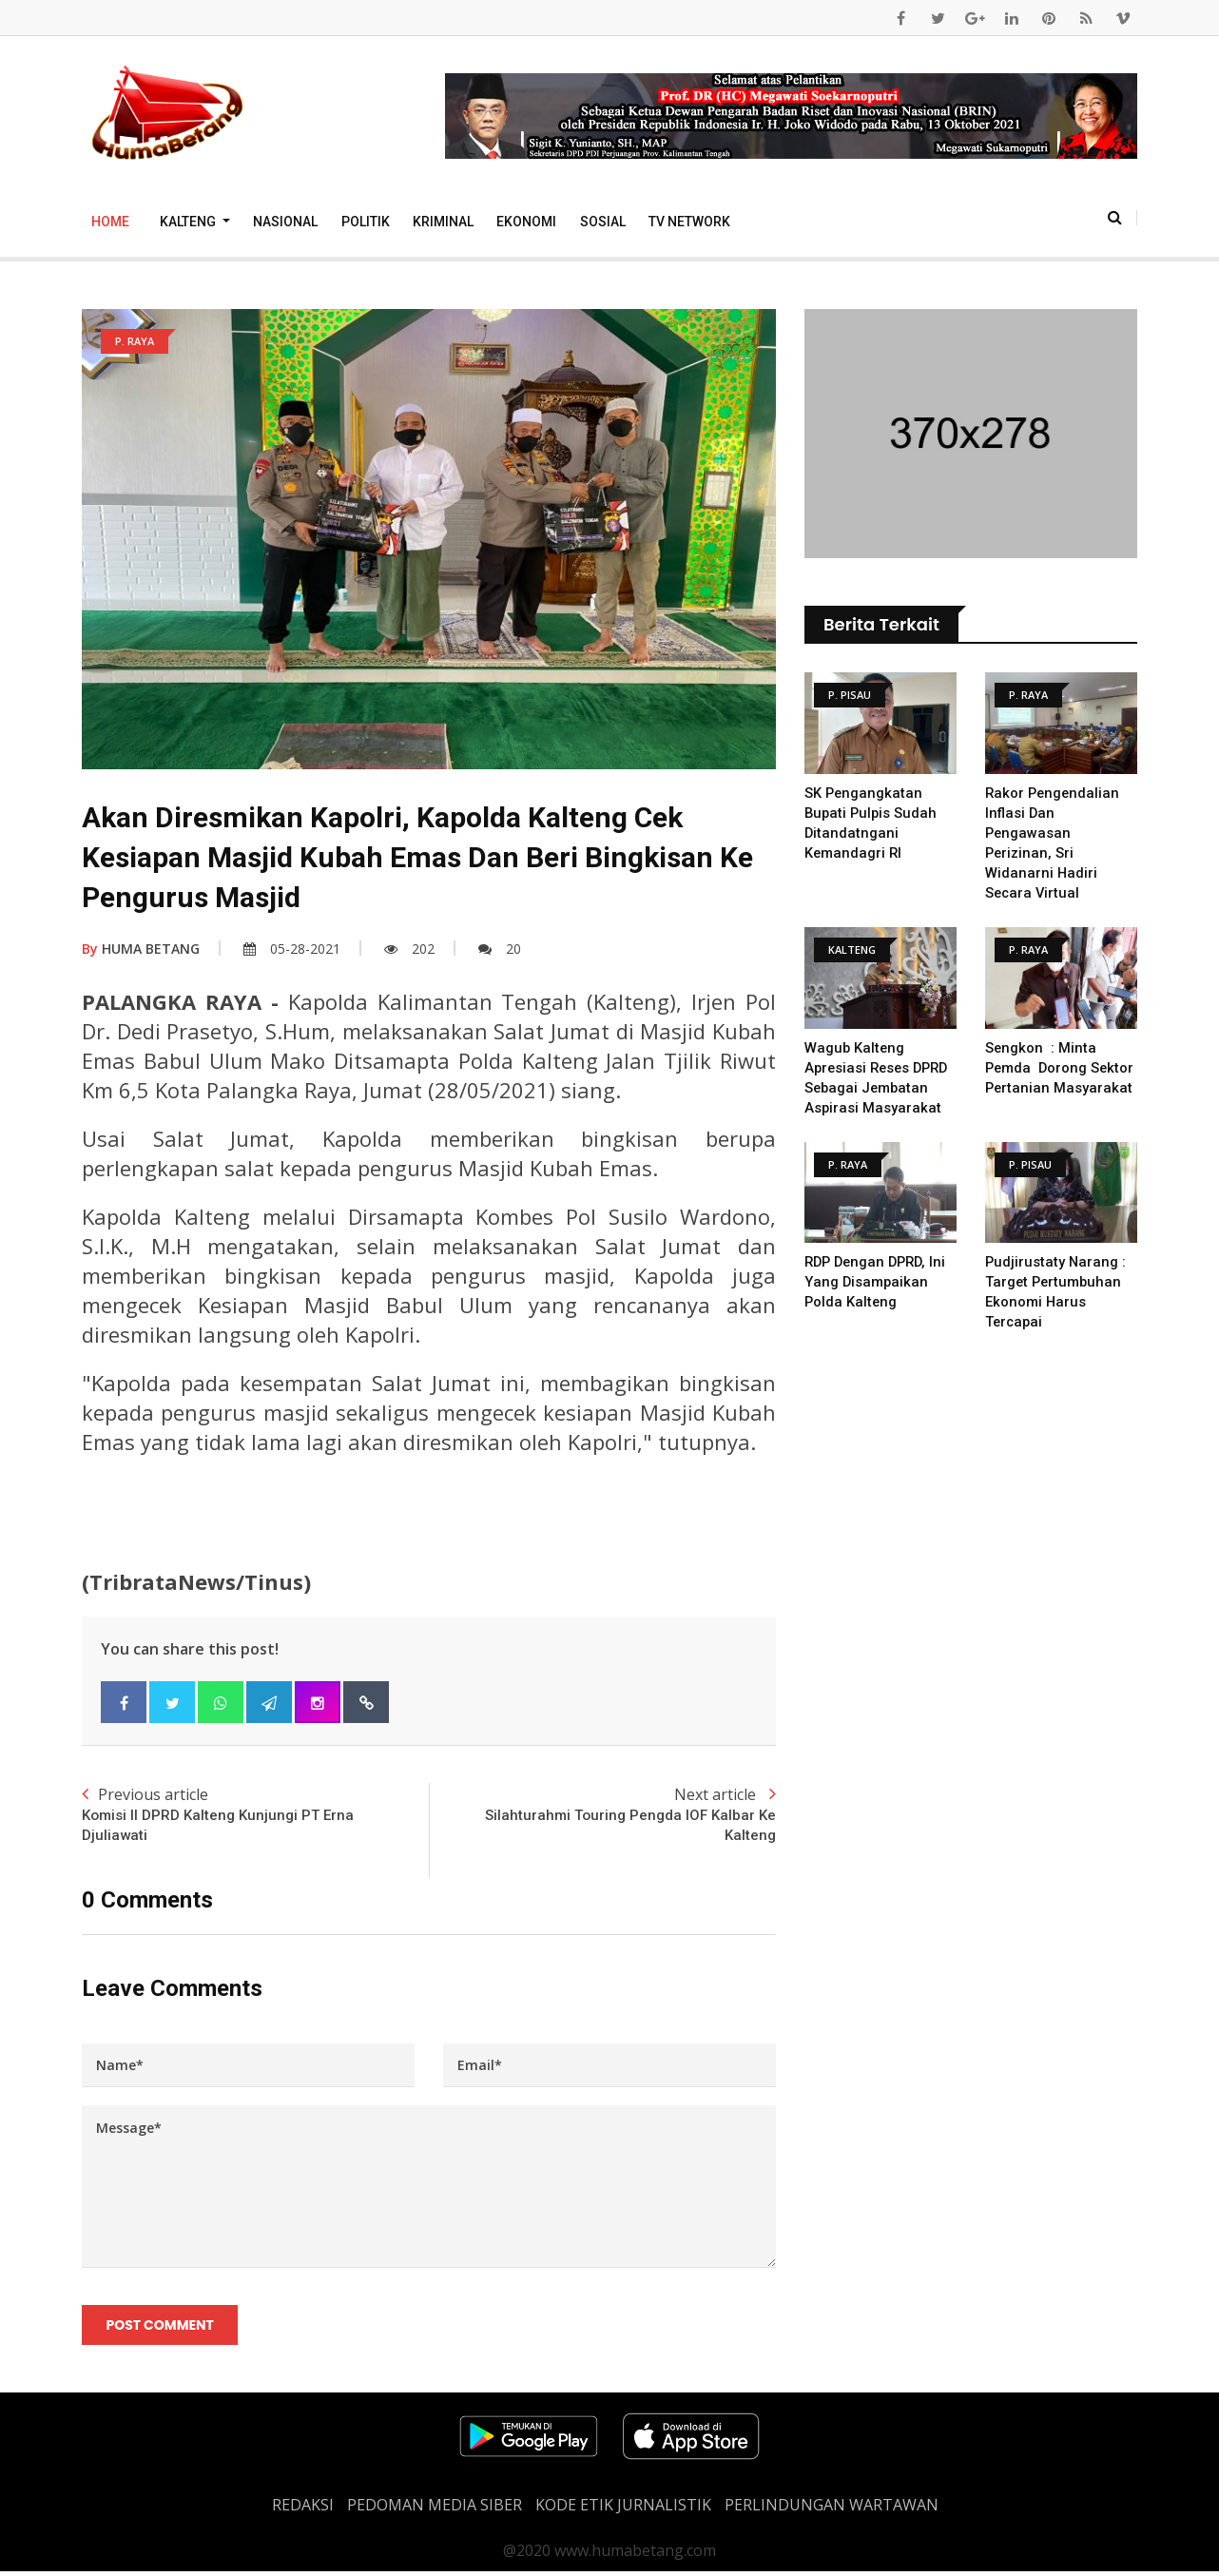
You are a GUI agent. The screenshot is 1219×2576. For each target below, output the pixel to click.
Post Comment (161, 2327)
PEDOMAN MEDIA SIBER (434, 2509)
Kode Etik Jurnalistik (623, 2509)
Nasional (285, 221)
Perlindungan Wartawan (831, 2509)
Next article (602, 1816)
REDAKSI (303, 2509)
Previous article (255, 1816)
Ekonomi (526, 221)
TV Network (689, 221)
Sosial (603, 221)
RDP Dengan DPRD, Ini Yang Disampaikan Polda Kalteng (879, 1281)
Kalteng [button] (189, 221)
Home (110, 221)
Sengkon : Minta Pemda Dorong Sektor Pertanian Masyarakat (1061, 1067)
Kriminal (443, 221)
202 (409, 948)
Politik (365, 221)
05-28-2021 (291, 948)
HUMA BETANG (141, 948)
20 (499, 948)
